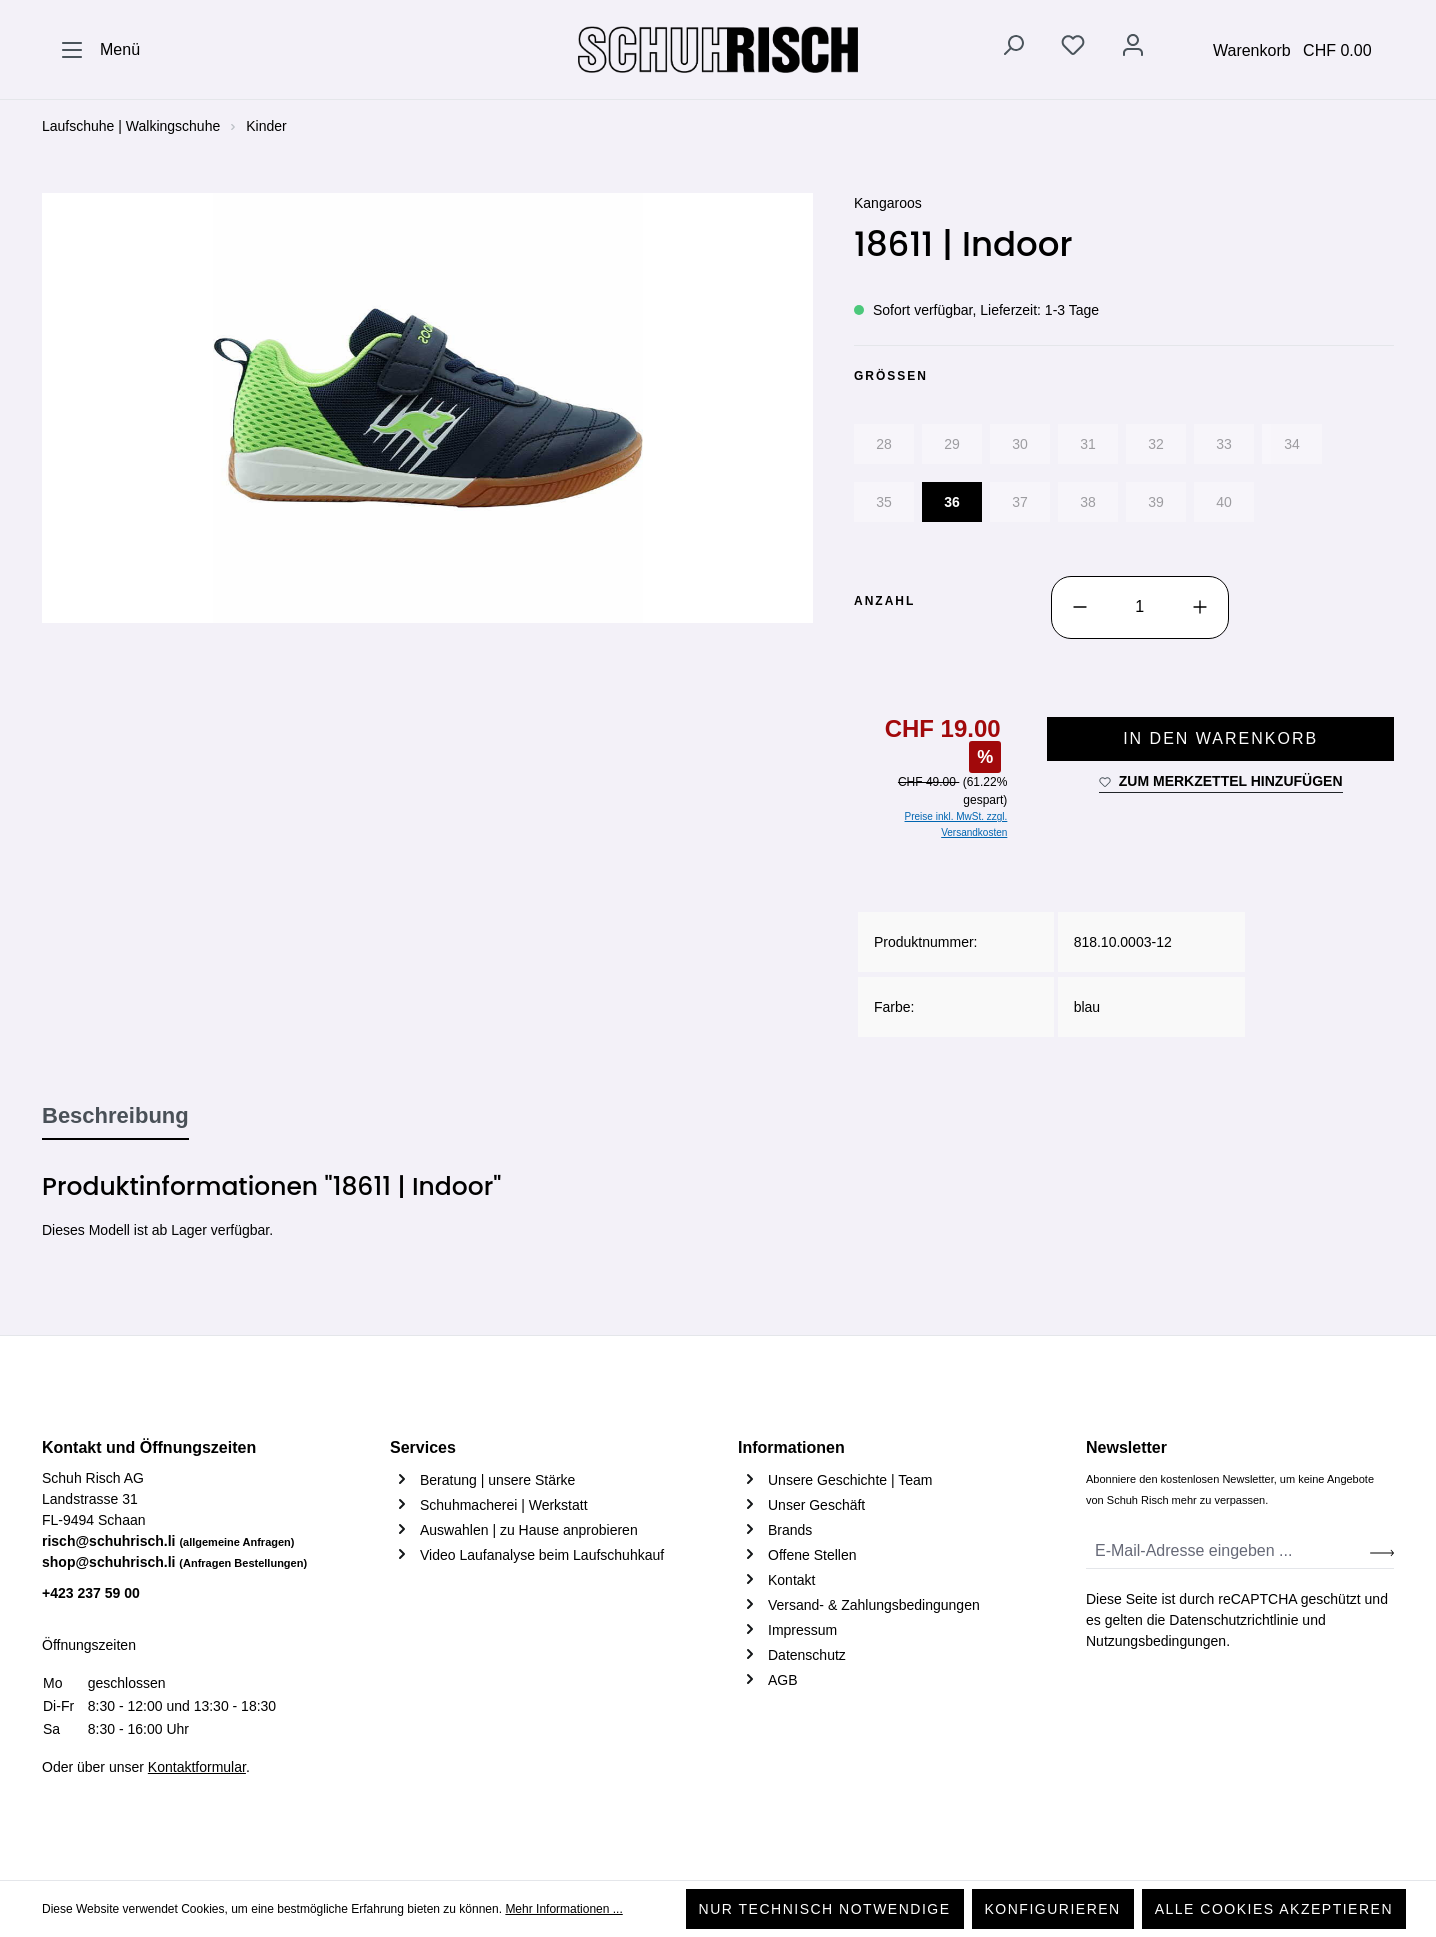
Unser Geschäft (816, 1505)
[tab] (115, 1117)
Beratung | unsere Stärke (497, 1480)
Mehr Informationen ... (563, 1909)
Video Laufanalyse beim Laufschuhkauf (542, 1555)
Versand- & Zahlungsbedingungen (874, 1605)
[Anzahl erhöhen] (1200, 607)
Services (423, 1447)
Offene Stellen (812, 1555)
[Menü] (100, 50)
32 (1156, 444)
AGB (783, 1680)
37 (1020, 502)
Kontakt (791, 1580)
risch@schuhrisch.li (168, 1541)
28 (884, 444)
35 (884, 502)
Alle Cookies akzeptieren (1274, 1909)
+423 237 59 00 (91, 1593)
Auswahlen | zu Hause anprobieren (529, 1530)
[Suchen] (1013, 49)
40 (1224, 502)
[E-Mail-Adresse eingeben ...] (1228, 1551)
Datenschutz (807, 1655)
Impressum (802, 1630)
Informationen (791, 1447)
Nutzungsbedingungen (1156, 1641)
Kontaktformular (197, 1767)
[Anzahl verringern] (1080, 607)
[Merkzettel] (1073, 49)
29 (952, 444)
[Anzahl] (1140, 607)
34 (1292, 444)
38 (1088, 502)
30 (1020, 444)
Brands (790, 1530)
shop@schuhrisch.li (174, 1562)
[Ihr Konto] (1133, 49)
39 (1156, 502)
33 (1224, 444)
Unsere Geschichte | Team (850, 1480)
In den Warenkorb (1220, 738)
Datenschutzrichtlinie (1233, 1620)
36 (952, 502)
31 (1088, 444)
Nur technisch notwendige (825, 1909)
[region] (428, 408)
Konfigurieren (1053, 1909)
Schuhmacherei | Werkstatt (504, 1505)
